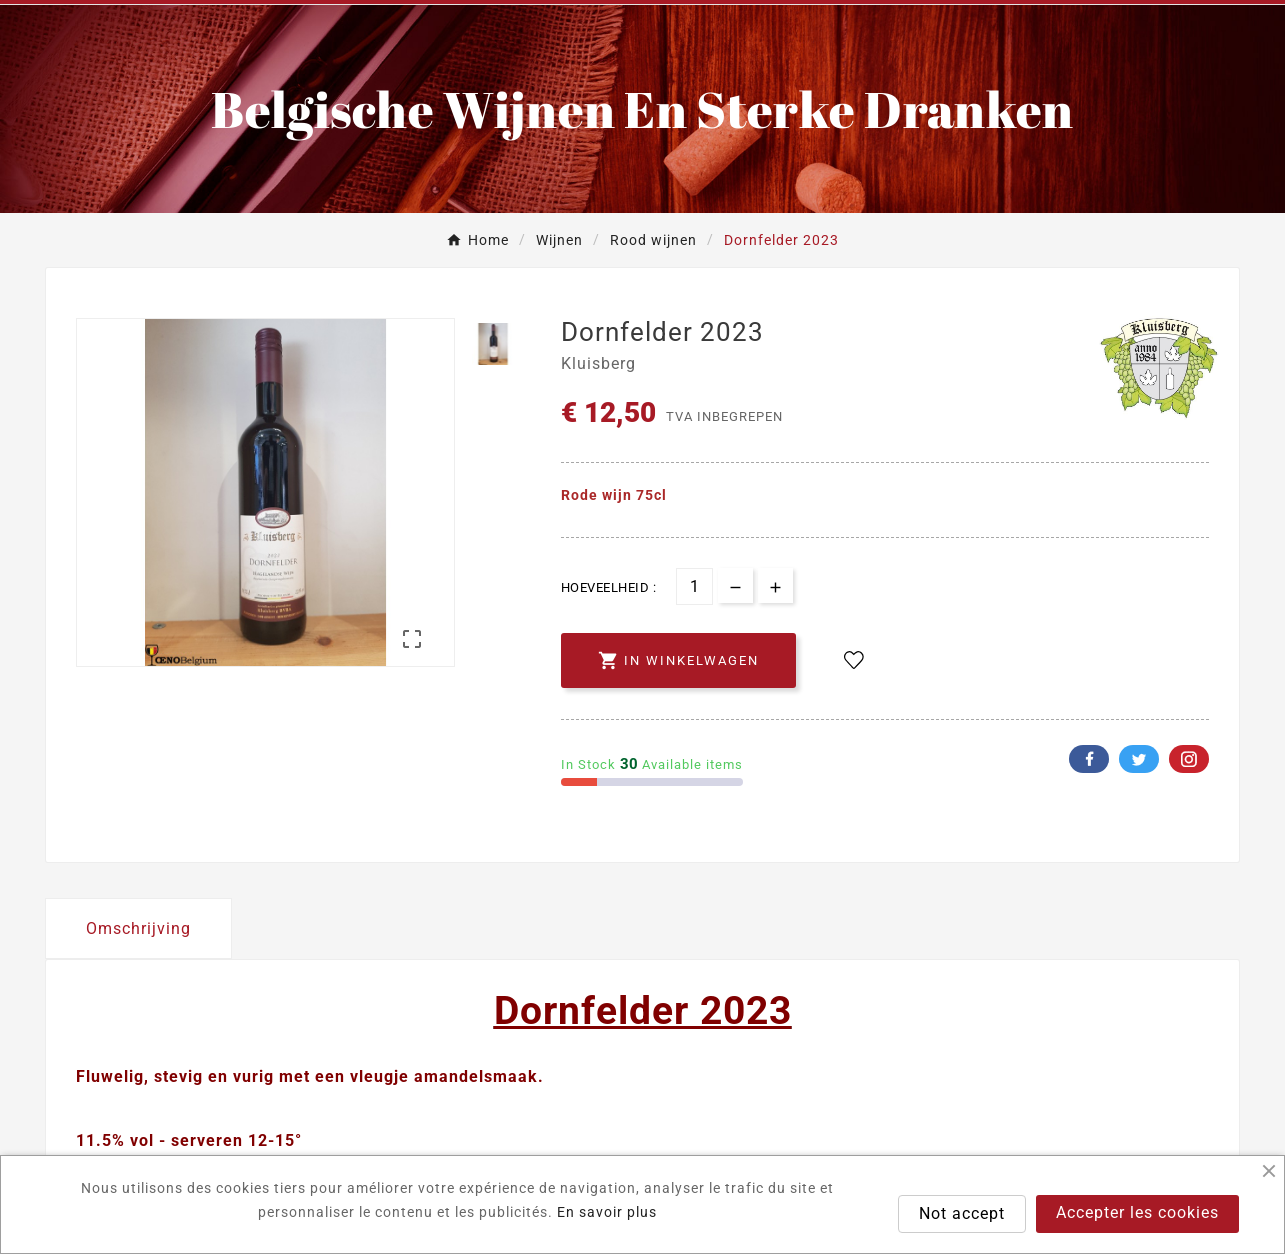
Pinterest (1189, 759)
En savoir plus (607, 1212)
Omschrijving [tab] (138, 928)
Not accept (962, 1213)
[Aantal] (694, 586)
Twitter (1139, 759)
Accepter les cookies (1137, 1212)
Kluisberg (598, 364)
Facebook (1089, 759)
